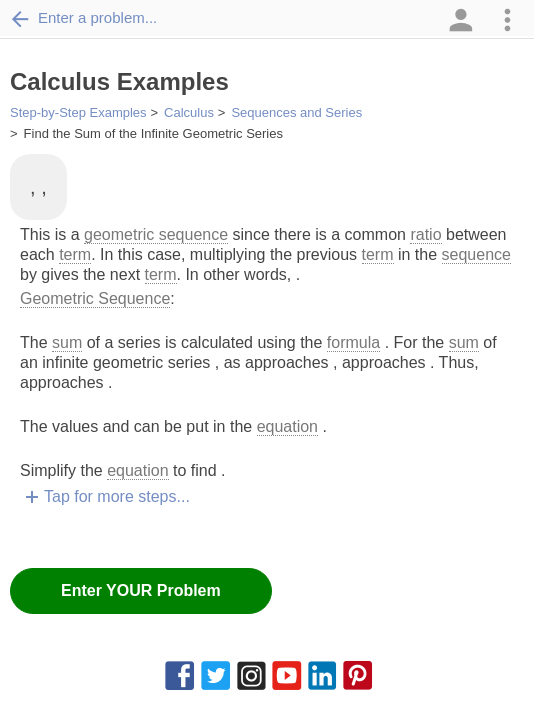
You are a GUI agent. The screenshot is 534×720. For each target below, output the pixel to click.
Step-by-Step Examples (78, 112)
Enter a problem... (83, 18)
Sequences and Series (296, 112)
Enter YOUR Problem (141, 590)
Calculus (189, 112)
